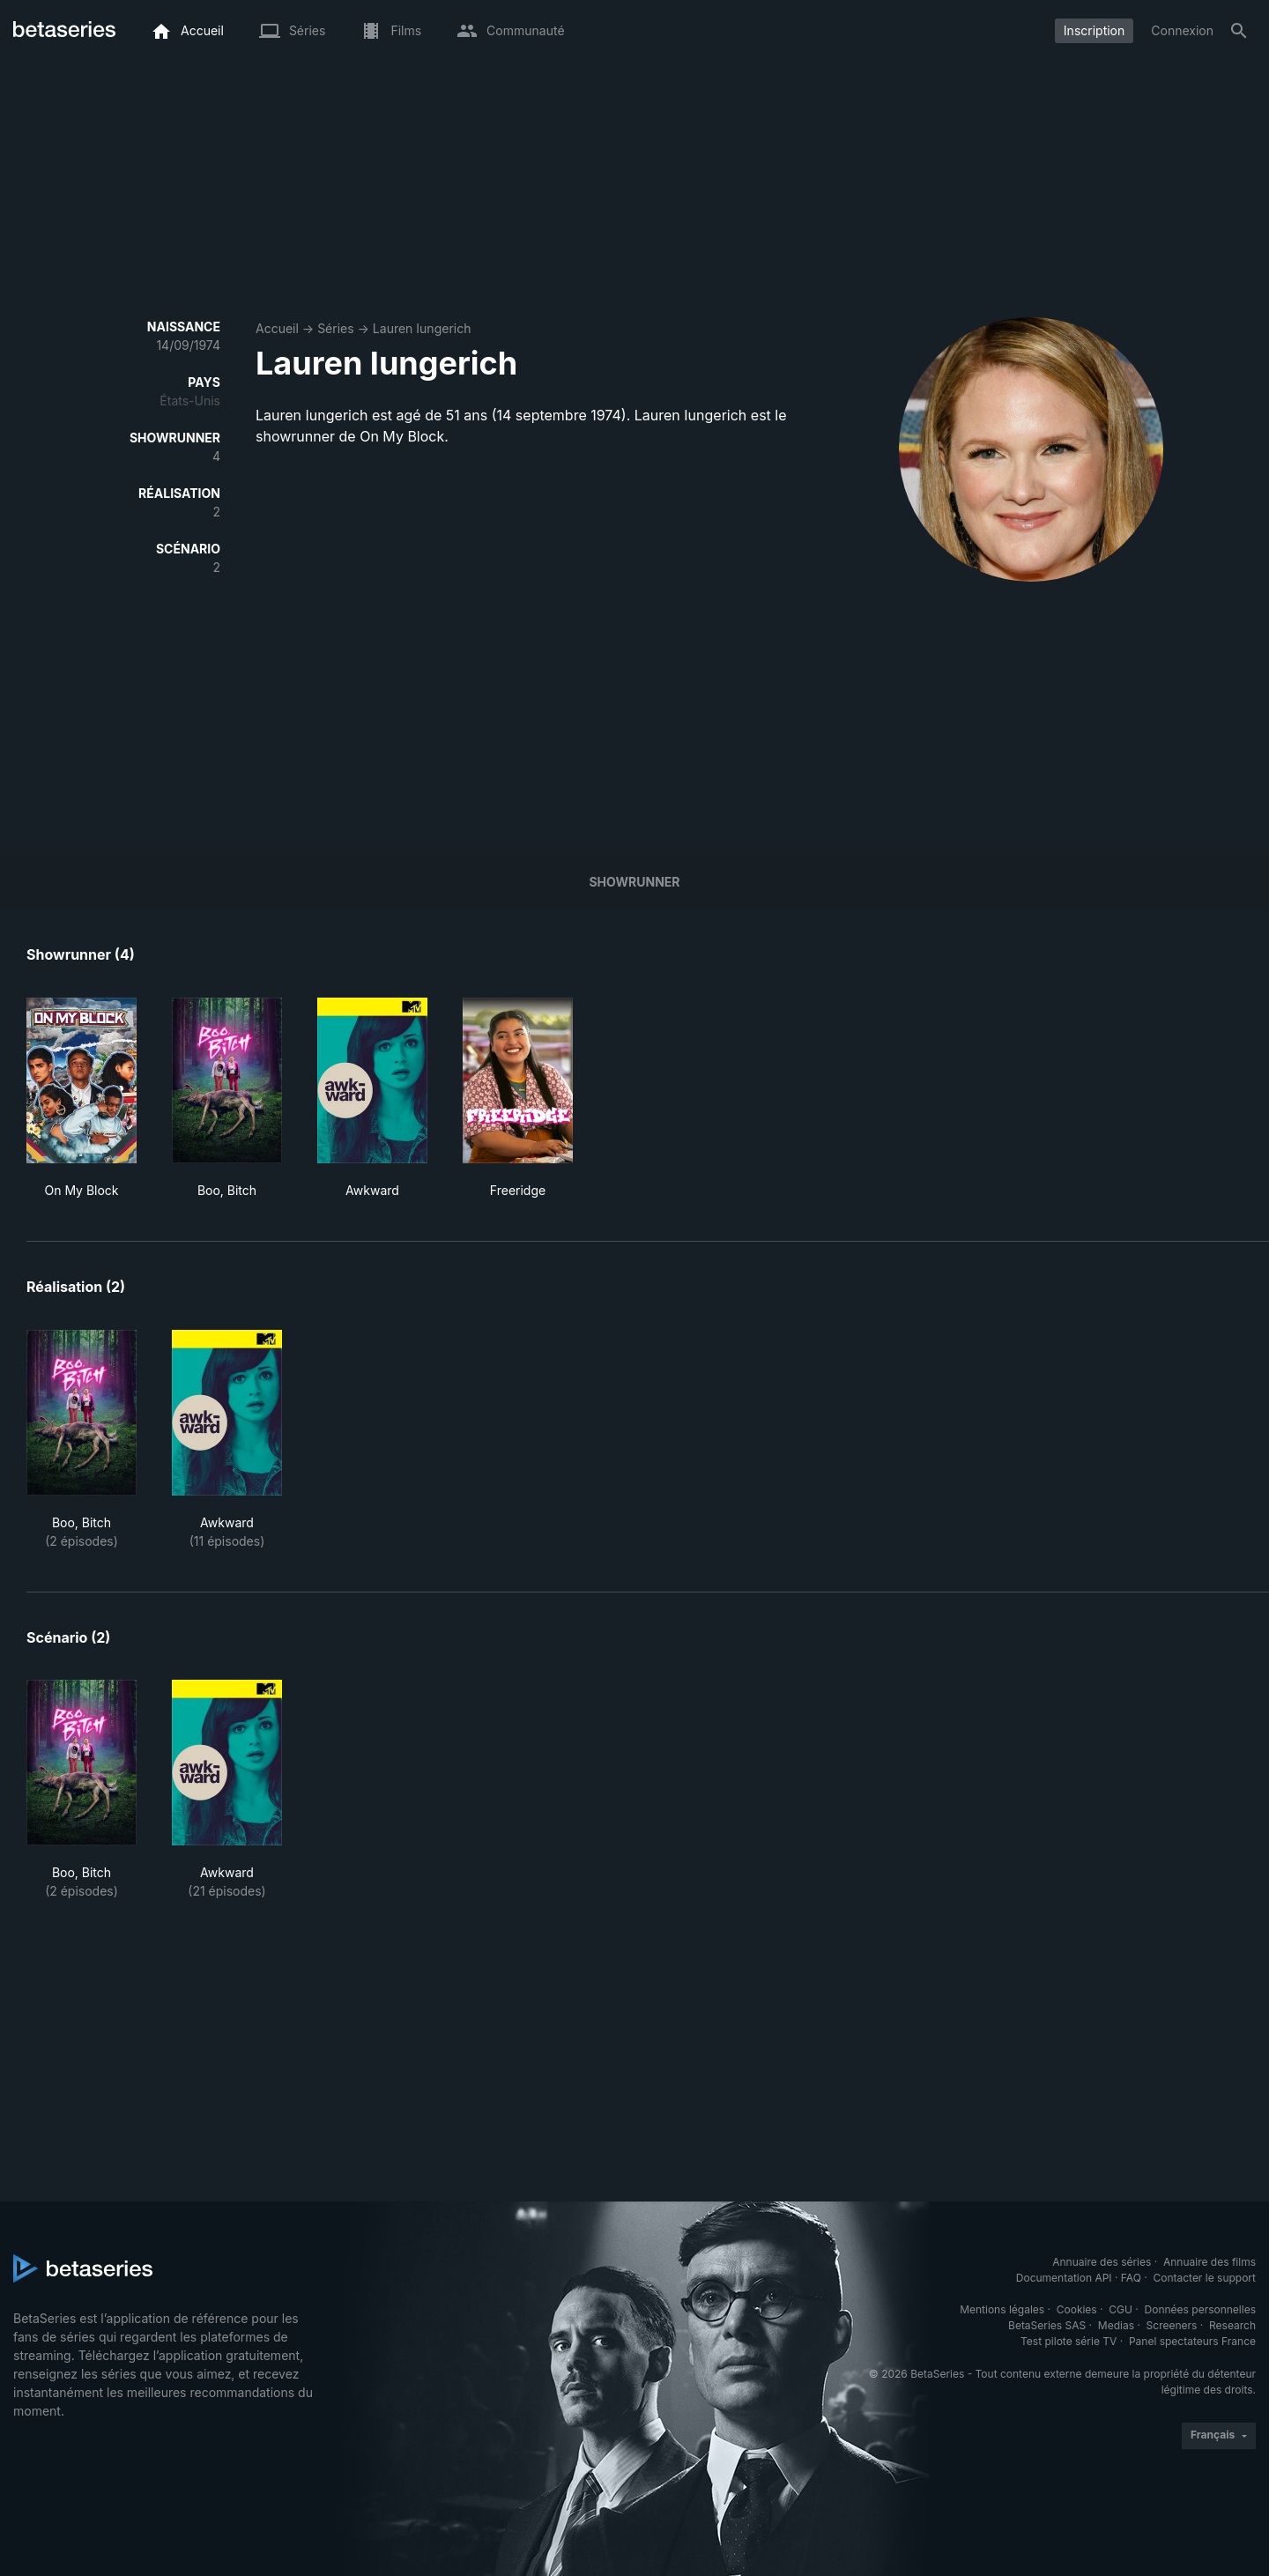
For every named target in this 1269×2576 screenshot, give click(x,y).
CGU (1120, 2309)
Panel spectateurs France (1192, 2341)
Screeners (1172, 2325)
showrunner (634, 881)
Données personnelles (1200, 2309)
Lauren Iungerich (422, 328)
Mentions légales (1002, 2309)
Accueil (277, 328)
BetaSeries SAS (1047, 2325)
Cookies (1077, 2309)
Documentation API (1064, 2277)
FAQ (1131, 2277)
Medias (1116, 2325)
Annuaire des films (1209, 2261)
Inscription (1094, 30)
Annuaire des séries (1101, 2261)
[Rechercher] (1239, 31)
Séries (335, 328)
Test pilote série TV (1068, 2341)
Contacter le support (1204, 2277)
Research (1232, 2325)
